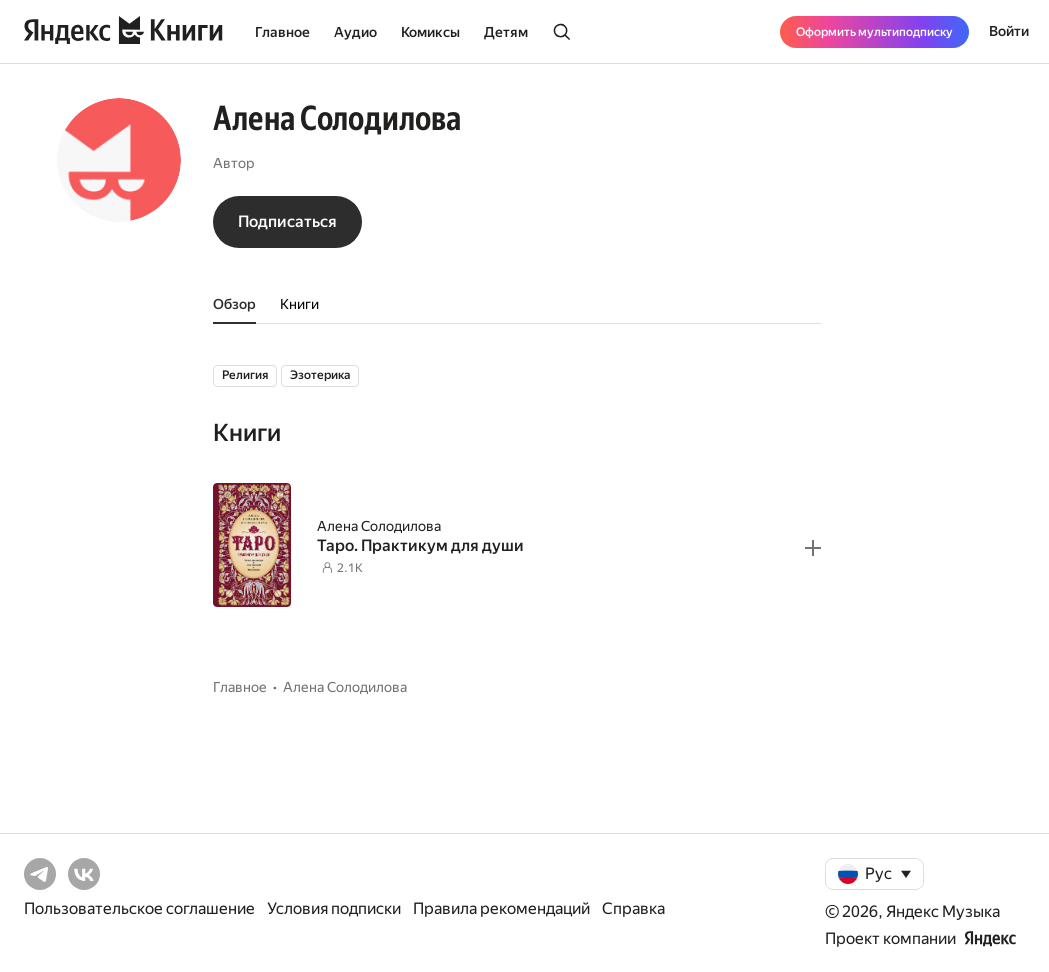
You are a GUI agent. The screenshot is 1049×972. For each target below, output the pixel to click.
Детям (506, 32)
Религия (245, 375)
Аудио (355, 32)
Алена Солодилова (379, 526)
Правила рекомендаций (501, 908)
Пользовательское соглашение (139, 908)
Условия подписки (334, 908)
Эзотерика (320, 375)
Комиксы (430, 32)
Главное (282, 32)
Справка (633, 908)
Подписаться (287, 221)
